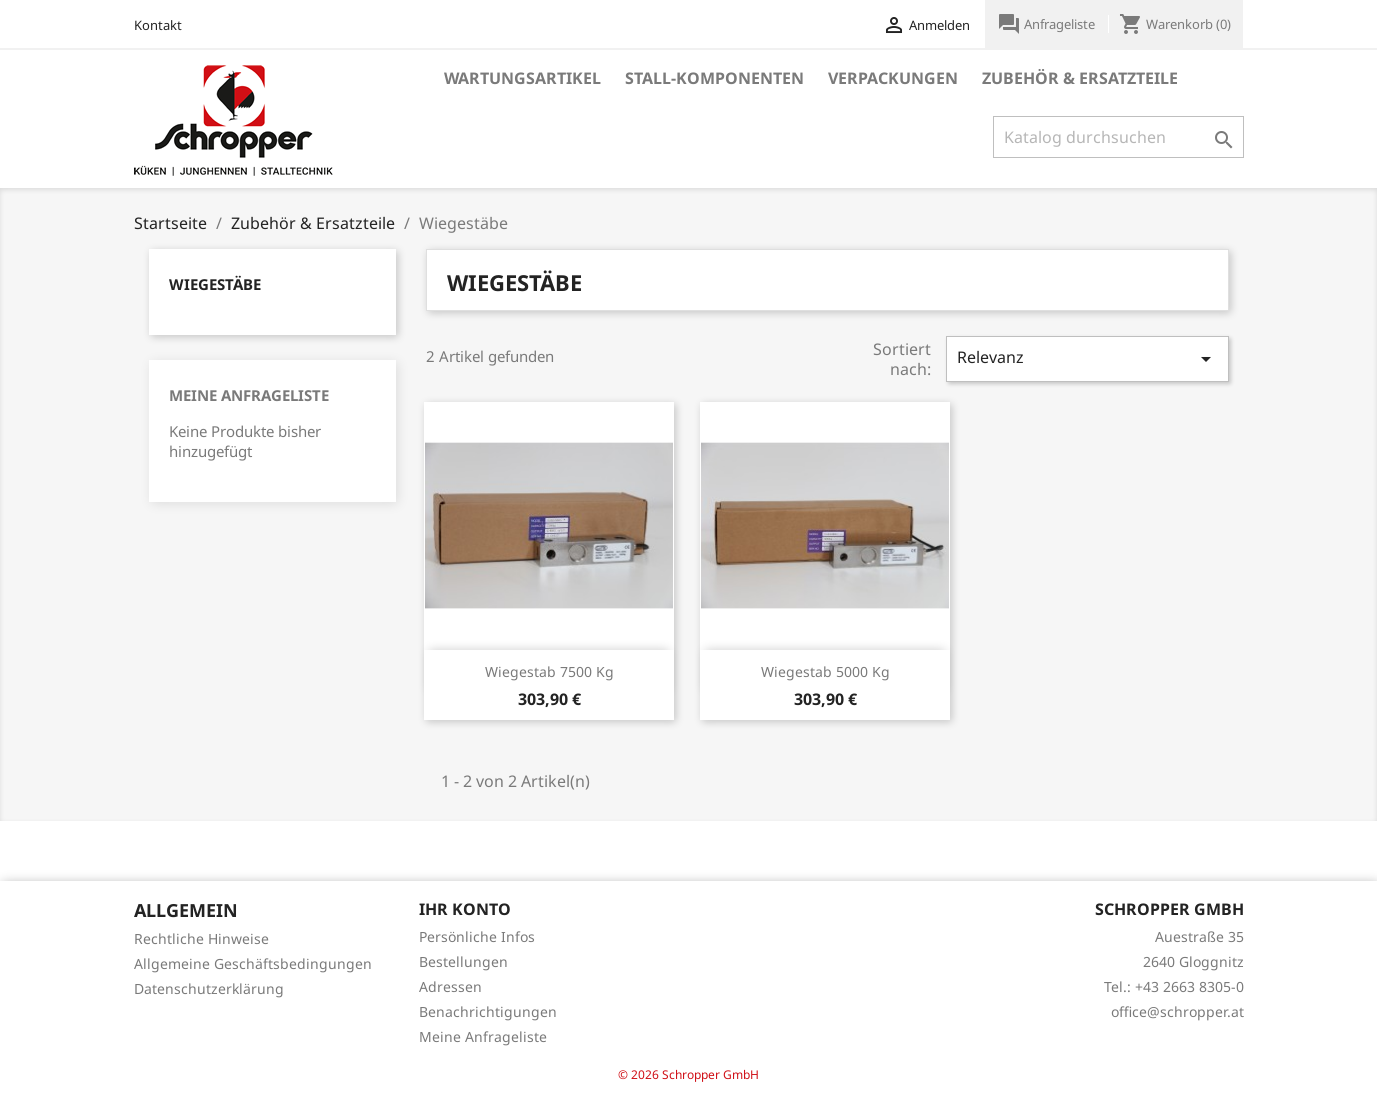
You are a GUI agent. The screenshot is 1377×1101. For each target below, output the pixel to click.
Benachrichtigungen (488, 1011)
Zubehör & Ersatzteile (1080, 78)
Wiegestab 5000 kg (825, 671)
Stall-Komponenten (714, 78)
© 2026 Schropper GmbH (688, 1074)
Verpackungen (893, 78)
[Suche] (1118, 137)
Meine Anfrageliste (249, 395)
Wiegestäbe (215, 284)
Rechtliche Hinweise (201, 938)
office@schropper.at (1177, 1011)
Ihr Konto (465, 909)
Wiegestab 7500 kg (549, 671)
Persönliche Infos (477, 936)
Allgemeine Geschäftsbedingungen (253, 963)
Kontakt (158, 25)
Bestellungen (463, 961)
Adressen (450, 986)
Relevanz (1087, 358)
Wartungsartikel (522, 78)
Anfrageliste (1047, 24)
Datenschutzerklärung (209, 988)
